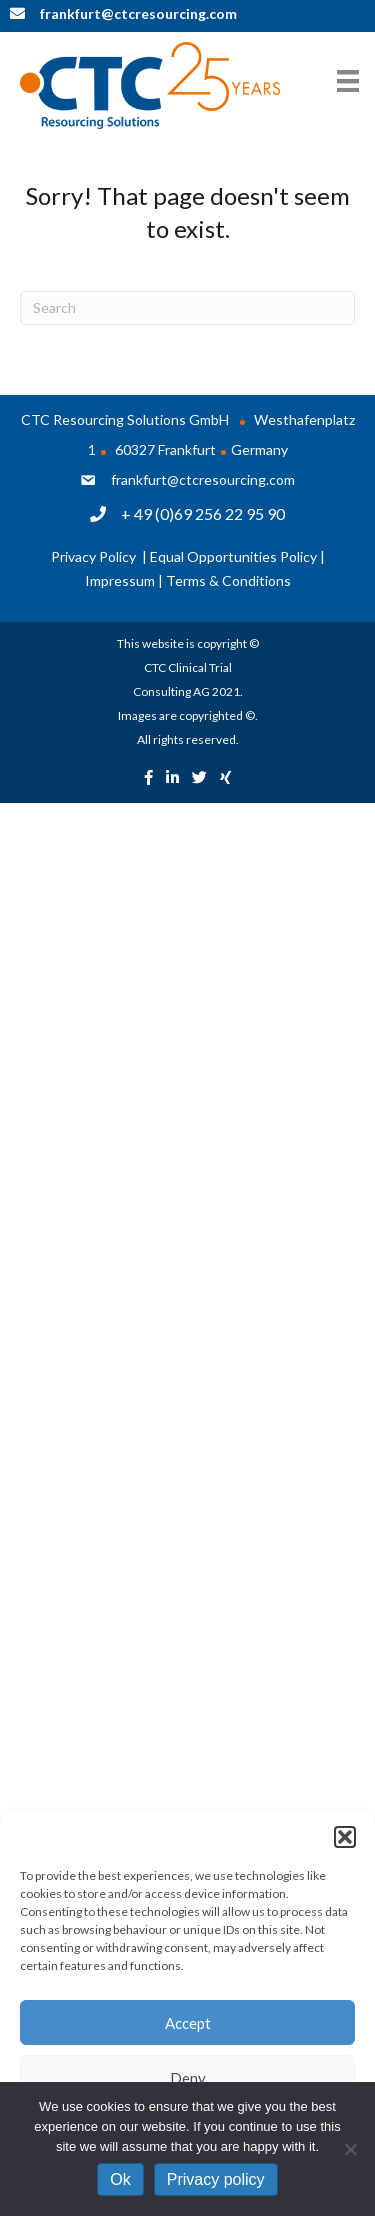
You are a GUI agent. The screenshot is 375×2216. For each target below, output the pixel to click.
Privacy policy (216, 2179)
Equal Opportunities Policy (233, 556)
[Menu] (348, 80)
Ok (120, 2179)
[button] (345, 1837)
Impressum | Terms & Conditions (188, 580)
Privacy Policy (95, 556)
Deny (188, 2078)
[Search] (187, 308)
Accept (188, 2023)
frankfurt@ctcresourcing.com (203, 479)
